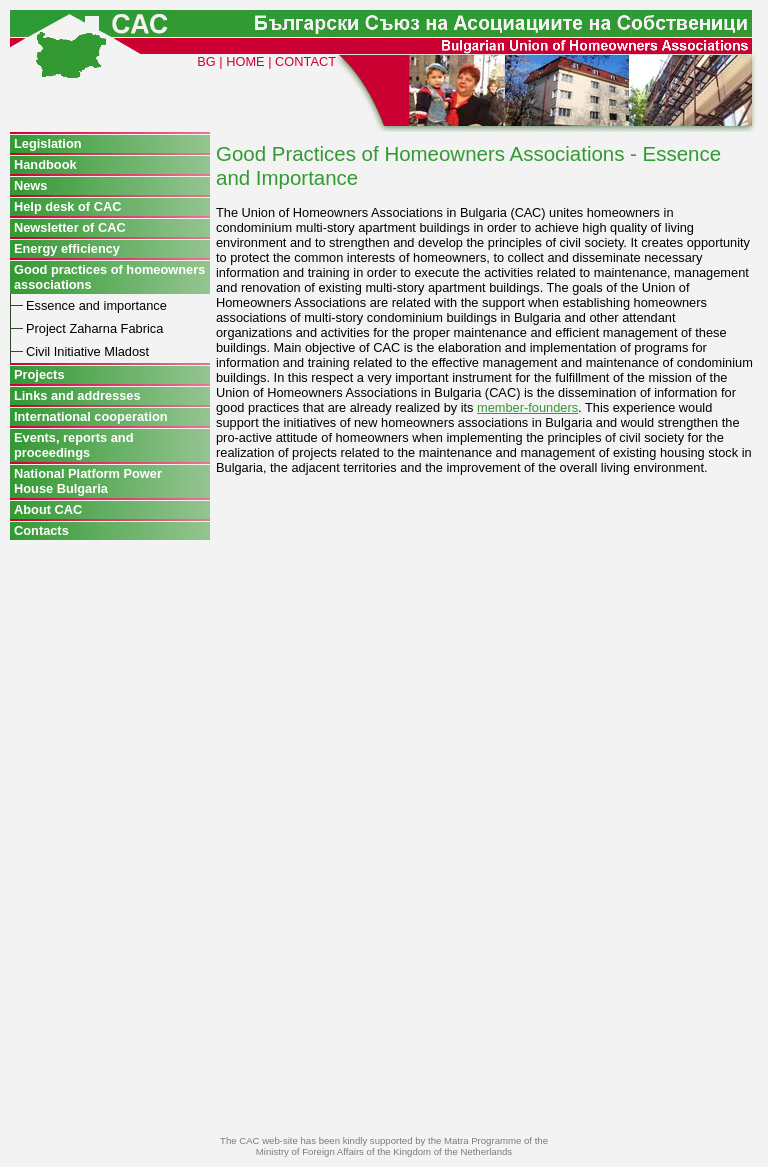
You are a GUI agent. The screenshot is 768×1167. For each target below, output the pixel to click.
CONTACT (305, 61)
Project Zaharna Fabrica (94, 328)
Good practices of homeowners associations (109, 277)
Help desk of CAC (67, 206)
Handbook (45, 164)
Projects (39, 374)
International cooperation (91, 416)
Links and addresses (77, 395)
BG (206, 61)
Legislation (48, 143)
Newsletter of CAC (70, 227)
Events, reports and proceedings (73, 445)
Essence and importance (96, 305)
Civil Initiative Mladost (87, 351)
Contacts (41, 530)
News (30, 185)
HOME (245, 61)
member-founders (527, 407)
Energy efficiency (67, 248)
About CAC (48, 509)
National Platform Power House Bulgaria (88, 481)
